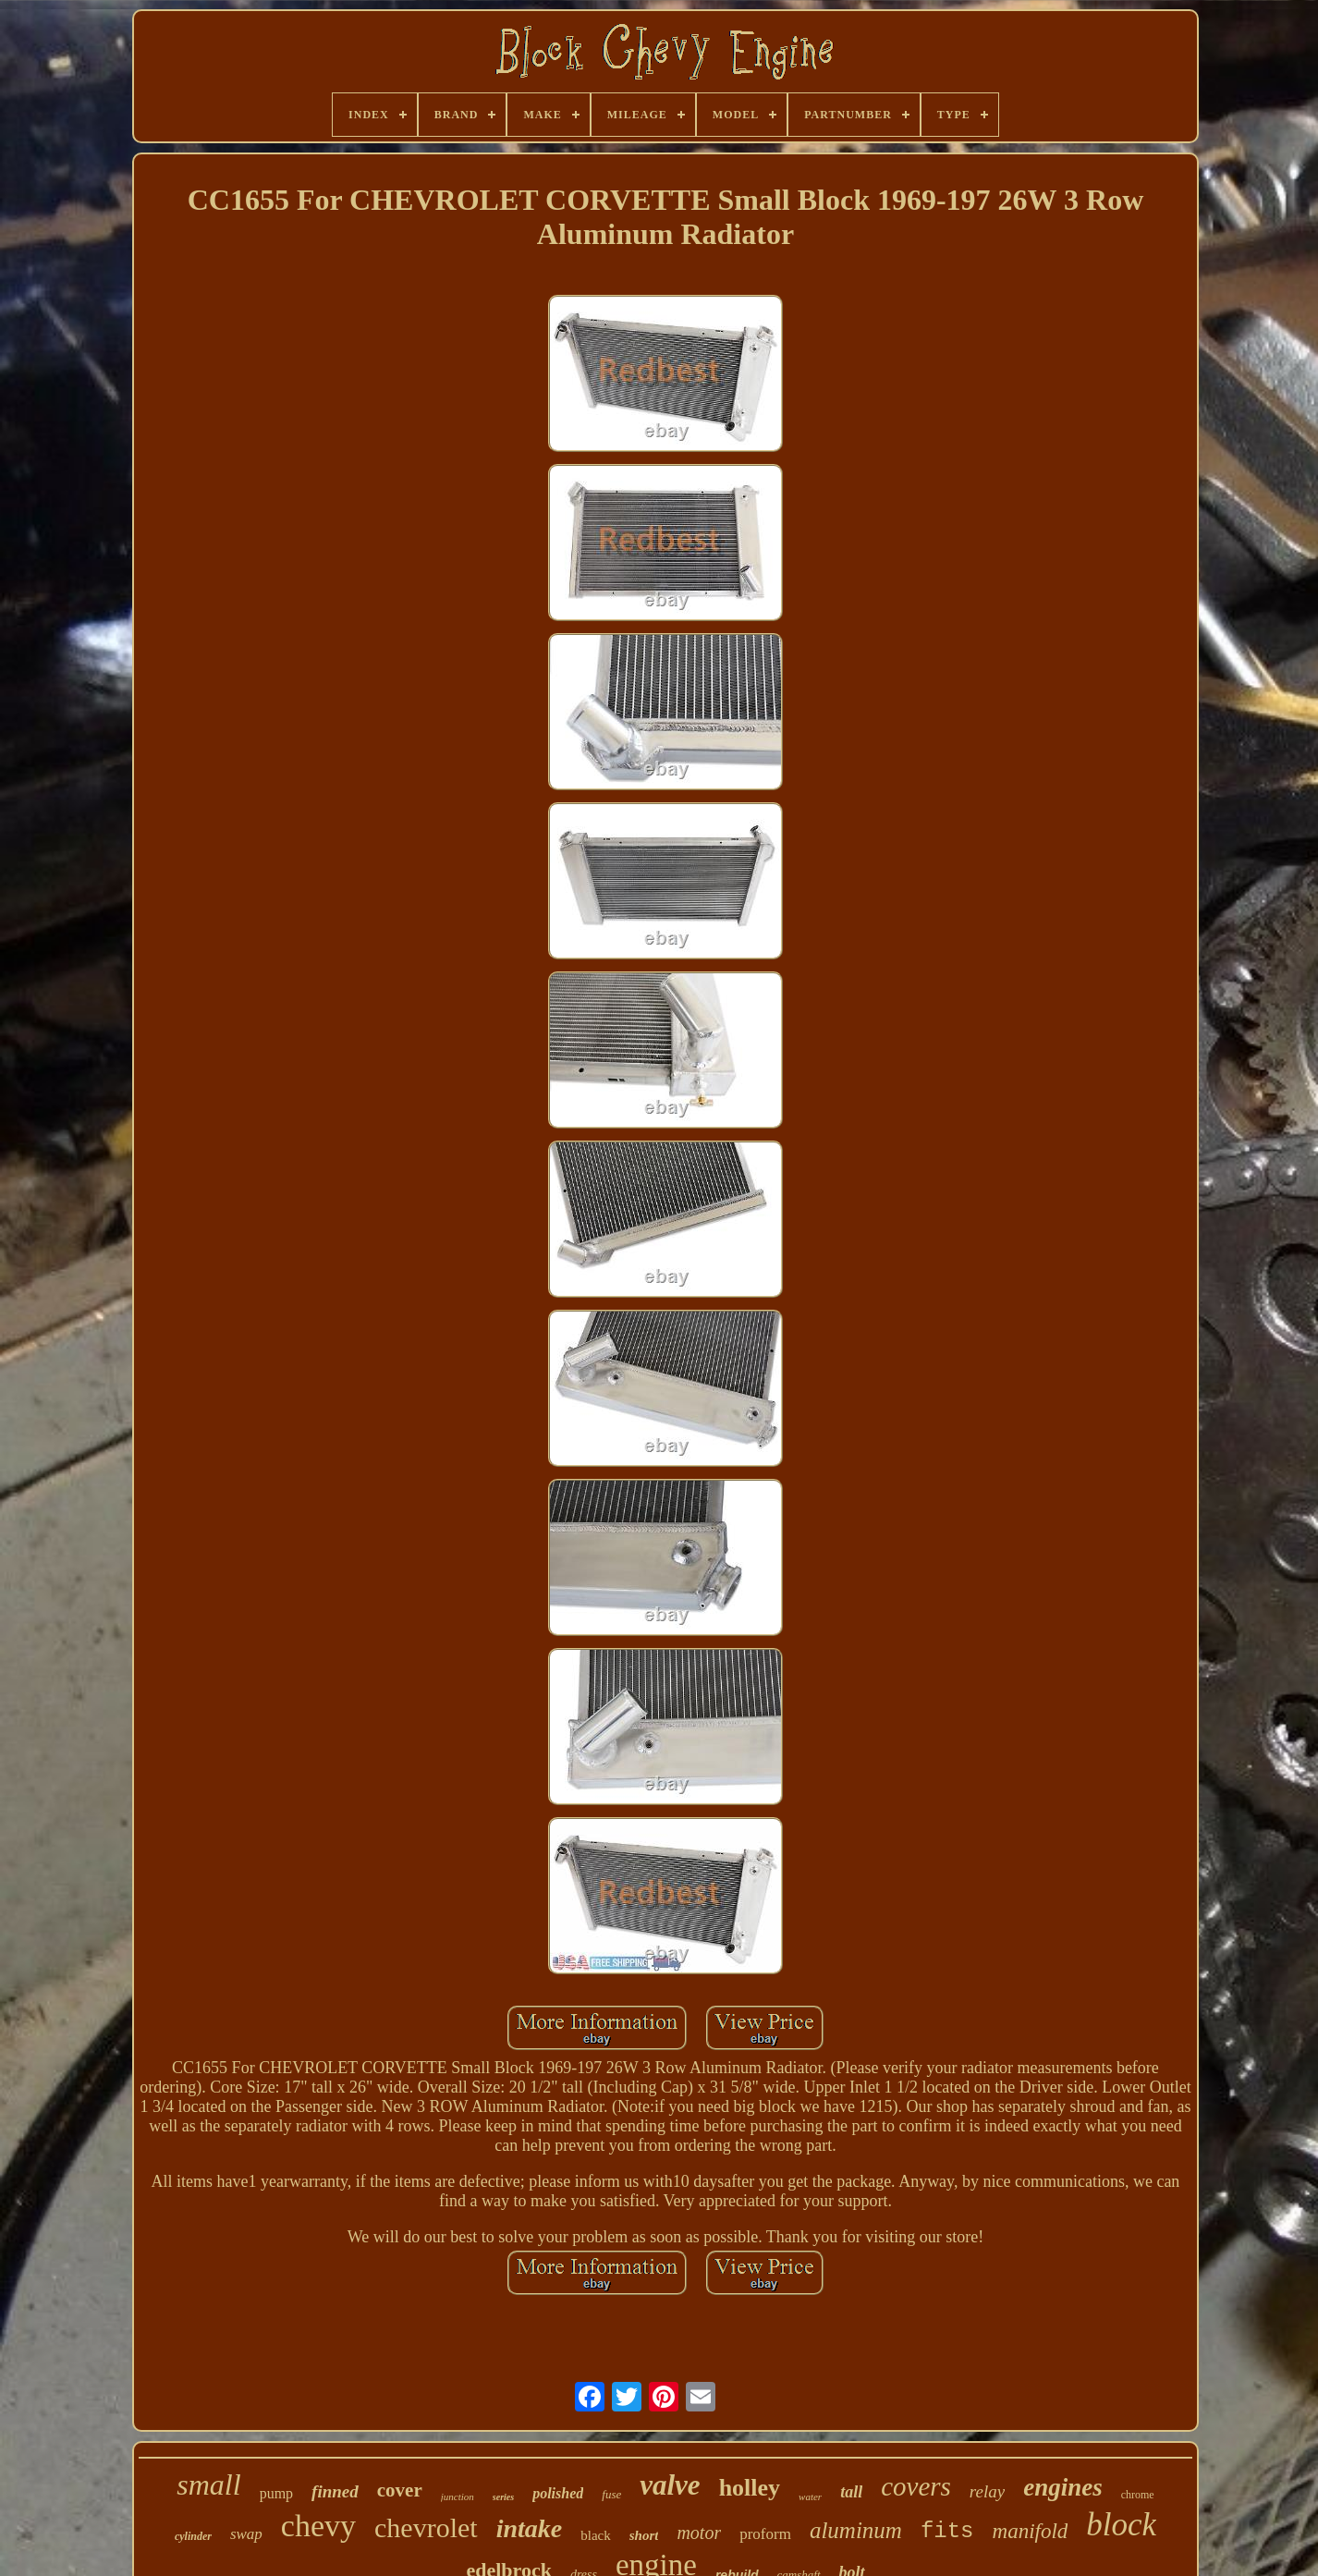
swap (246, 2534)
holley (749, 2487)
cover (399, 2490)
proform (765, 2534)
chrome (1137, 2494)
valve (670, 2485)
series (503, 2497)
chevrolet (426, 2527)
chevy (318, 2526)
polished (557, 2493)
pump (276, 2493)
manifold (1030, 2531)
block (1121, 2525)
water (810, 2496)
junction (457, 2496)
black (595, 2535)
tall (851, 2492)
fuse (611, 2494)
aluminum (856, 2530)
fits (947, 2531)
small (208, 2484)
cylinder (193, 2536)
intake (529, 2528)
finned (335, 2491)
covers (916, 2486)
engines (1063, 2487)
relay (987, 2491)
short (644, 2535)
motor (699, 2532)
